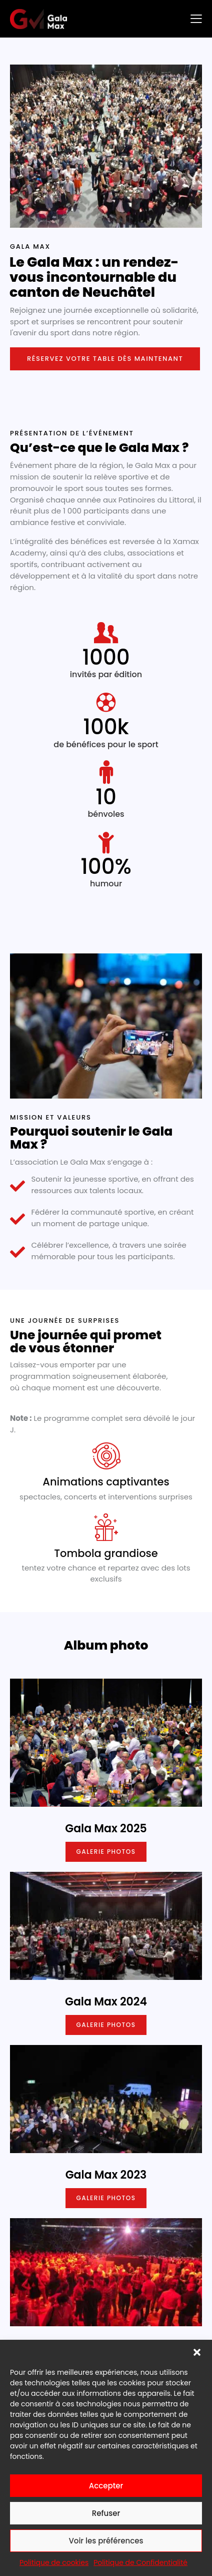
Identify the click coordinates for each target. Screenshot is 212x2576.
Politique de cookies (54, 2562)
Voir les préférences (105, 2540)
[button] (197, 2352)
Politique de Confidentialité (141, 2562)
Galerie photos (106, 1851)
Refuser (106, 2513)
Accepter (106, 2485)
